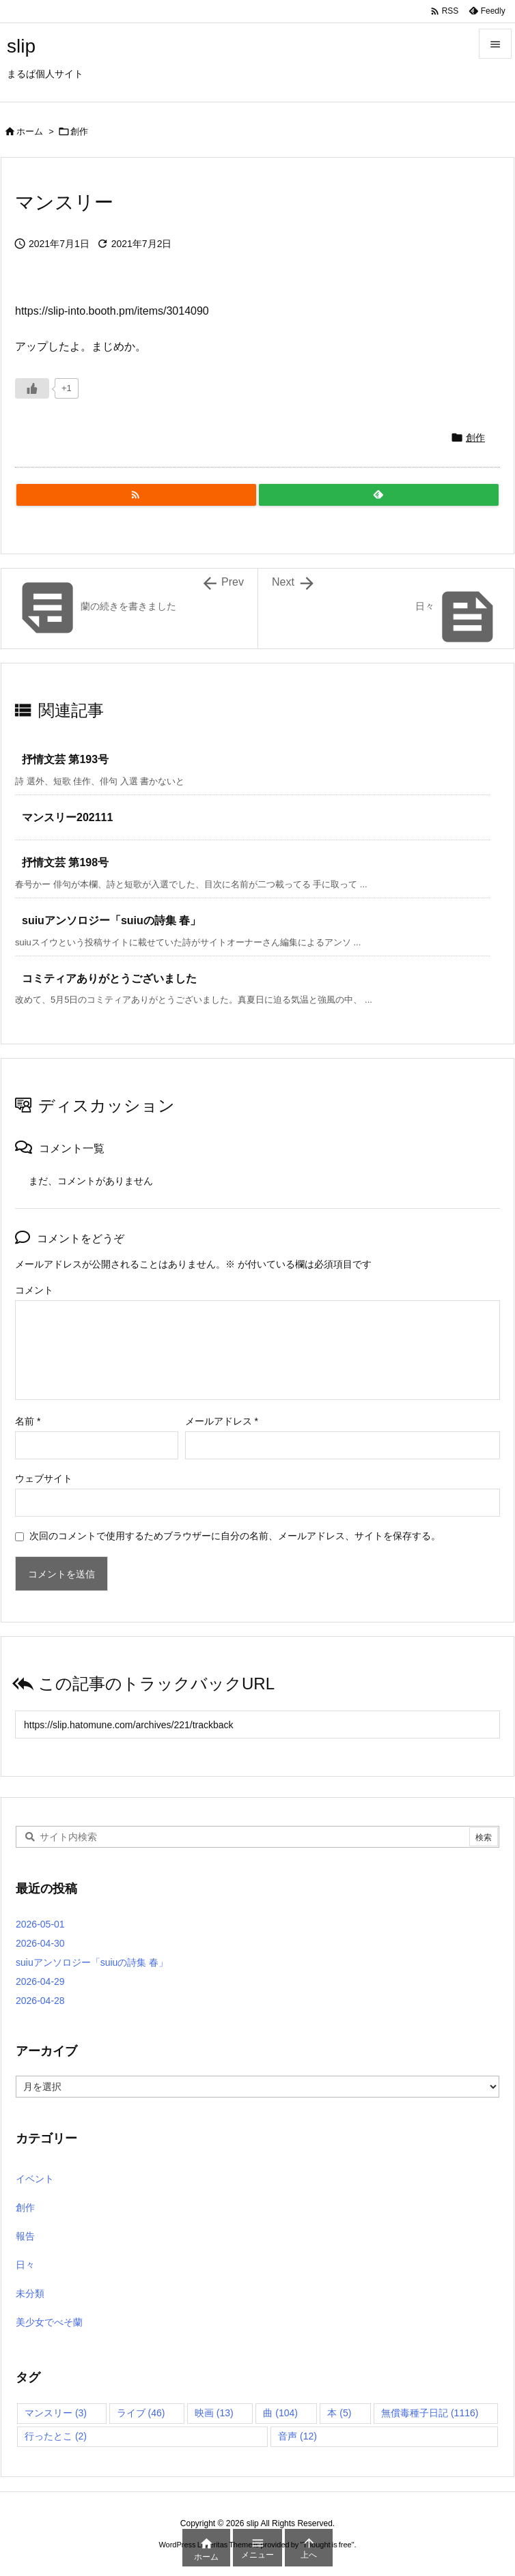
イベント (35, 2178)
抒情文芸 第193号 (65, 759)
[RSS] (136, 495)
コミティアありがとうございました (109, 978)
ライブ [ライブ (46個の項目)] (141, 2412)
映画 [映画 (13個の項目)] (214, 2412)
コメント (34, 1290)
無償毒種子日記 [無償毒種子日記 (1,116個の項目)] (429, 2412)
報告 (25, 2236)
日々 (25, 2264)
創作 (79, 131)
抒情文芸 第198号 (65, 862)
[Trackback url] (257, 1724)
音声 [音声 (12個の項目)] (297, 2436)
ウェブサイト (43, 1478)
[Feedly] (379, 495)
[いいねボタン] (32, 388)
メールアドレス (221, 1421)
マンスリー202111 (67, 817)
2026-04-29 (40, 1981)
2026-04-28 (40, 2000)
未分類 (30, 2293)
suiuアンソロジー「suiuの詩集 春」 (111, 920)
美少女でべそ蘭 (49, 2322)
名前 (27, 1421)
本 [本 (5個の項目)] (339, 2412)
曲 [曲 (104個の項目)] (280, 2412)
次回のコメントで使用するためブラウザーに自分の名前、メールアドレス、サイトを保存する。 (235, 1535)
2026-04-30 (40, 1943)
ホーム (29, 131)
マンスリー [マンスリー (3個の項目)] (56, 2412)
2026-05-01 (40, 1924)
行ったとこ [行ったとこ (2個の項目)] (56, 2436)
